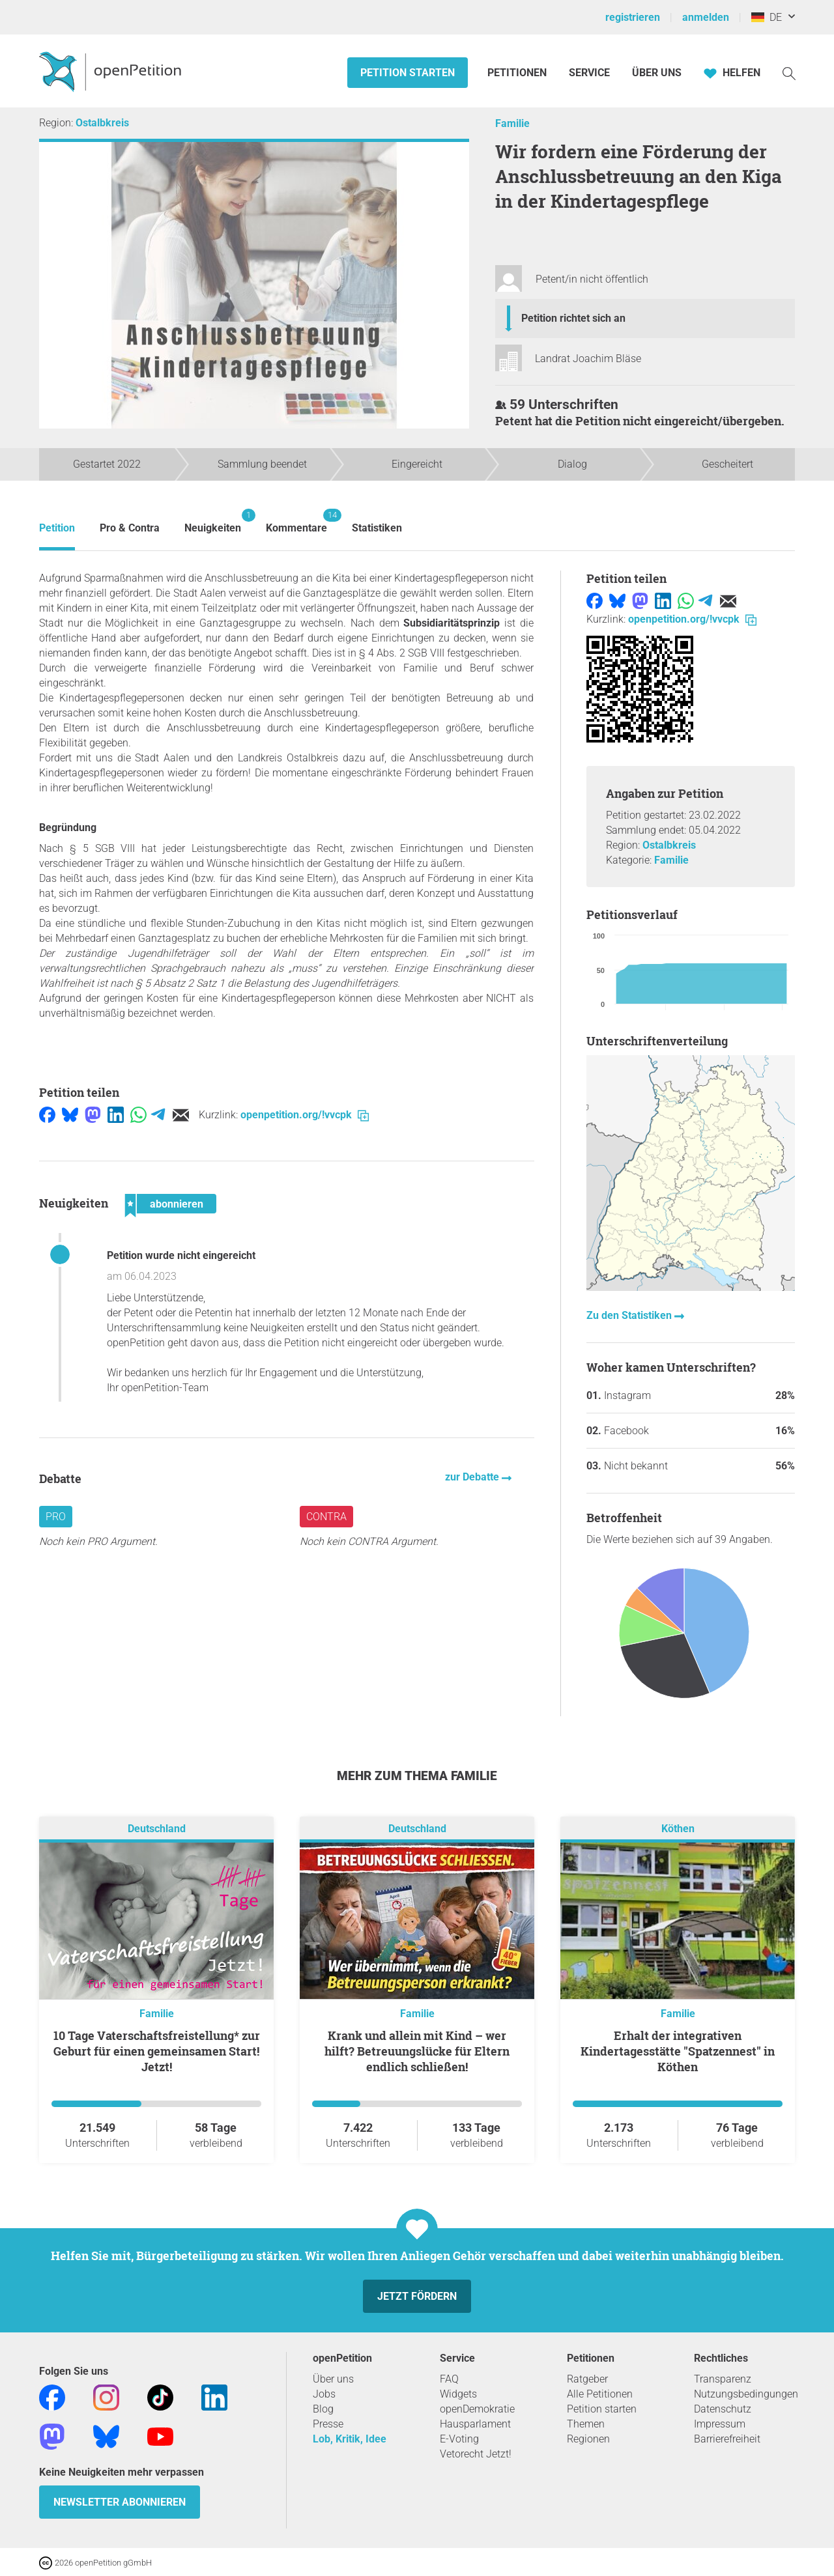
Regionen (588, 2439)
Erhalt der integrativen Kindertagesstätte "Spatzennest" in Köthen (678, 2051)
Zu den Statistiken (630, 1315)
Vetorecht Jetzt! (475, 2454)
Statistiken (377, 528)
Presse (328, 2424)
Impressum (719, 2424)
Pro (56, 1516)
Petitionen (518, 72)
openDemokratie (477, 2409)
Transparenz (722, 2379)
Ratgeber (587, 2379)
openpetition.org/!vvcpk (304, 1115)
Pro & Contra (130, 528)
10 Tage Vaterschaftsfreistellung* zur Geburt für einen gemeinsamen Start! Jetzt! (156, 2051)
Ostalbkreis (102, 123)
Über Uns (657, 72)
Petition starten (407, 72)
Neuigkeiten (212, 521)
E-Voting (459, 2439)
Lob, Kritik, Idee (349, 2439)
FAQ (449, 2379)
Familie (512, 123)
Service (589, 72)
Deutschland (157, 1828)
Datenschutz (722, 2409)
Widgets (458, 2394)
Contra (326, 1516)
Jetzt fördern (417, 2296)
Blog (323, 2409)
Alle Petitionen (600, 2394)
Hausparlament (475, 2424)
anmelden (705, 17)
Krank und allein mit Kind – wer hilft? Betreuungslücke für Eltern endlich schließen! (417, 2051)
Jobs (324, 2394)
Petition (57, 528)
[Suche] (789, 72)
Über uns (333, 2379)
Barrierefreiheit (727, 2439)
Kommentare (296, 521)
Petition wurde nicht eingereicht (181, 1255)
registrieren (632, 17)
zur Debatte (473, 1477)
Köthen (678, 1828)
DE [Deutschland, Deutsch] (766, 17)
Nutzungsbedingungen (746, 2394)
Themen (586, 2424)
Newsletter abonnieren (119, 2502)
